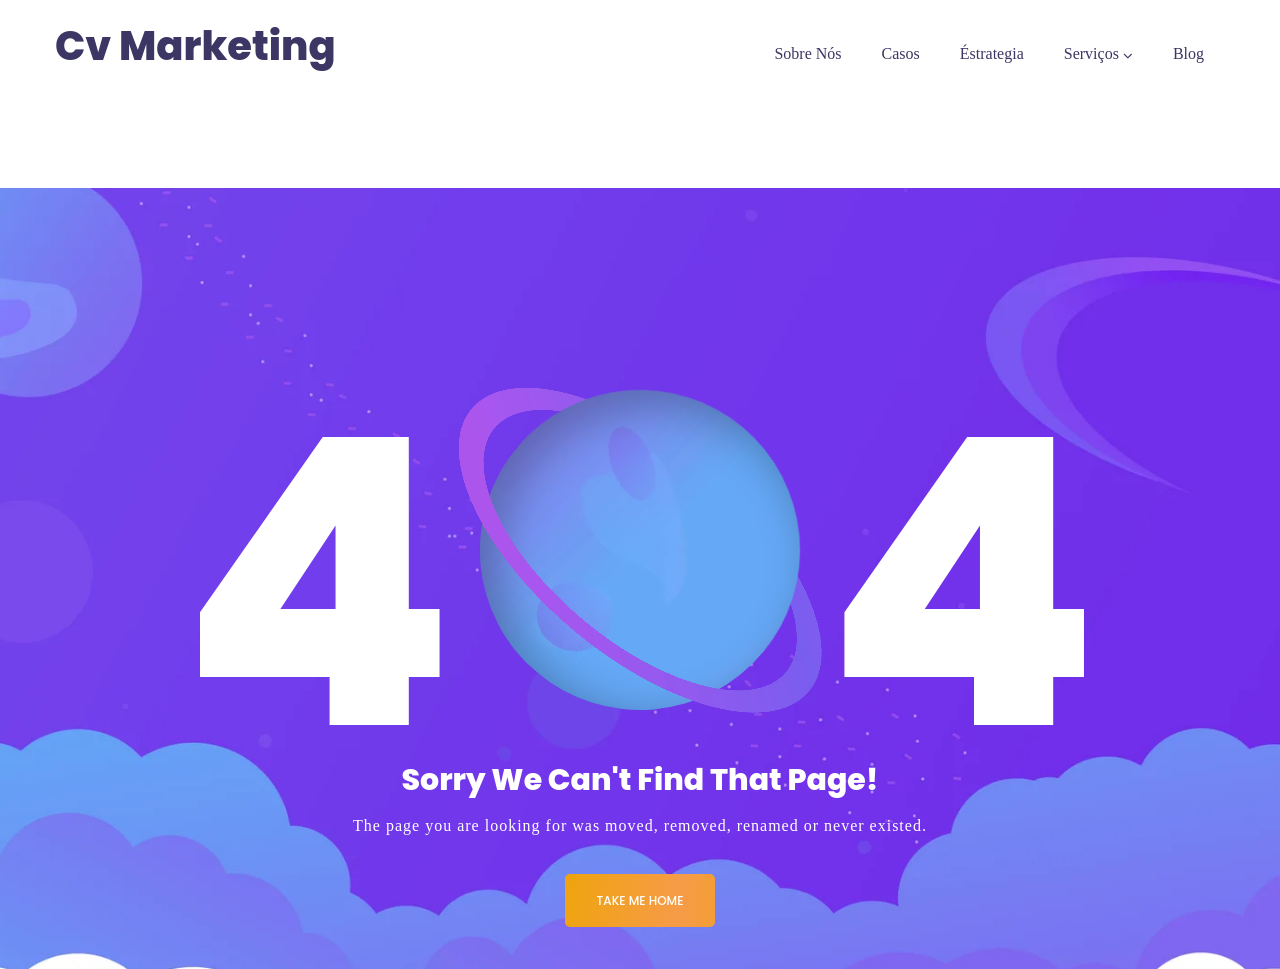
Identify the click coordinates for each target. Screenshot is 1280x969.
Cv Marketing (195, 46)
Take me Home (640, 900)
